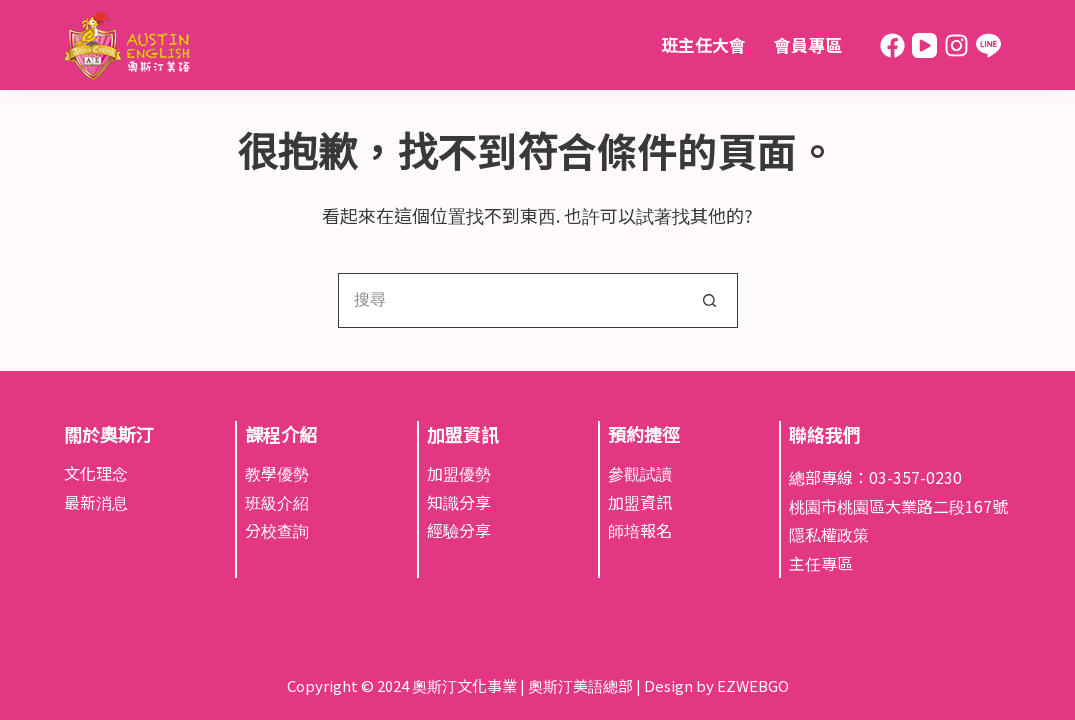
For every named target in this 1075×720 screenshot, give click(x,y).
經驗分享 (459, 530)
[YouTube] (924, 45)
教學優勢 (277, 473)
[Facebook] (892, 45)
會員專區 (808, 44)
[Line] (988, 45)
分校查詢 (277, 530)
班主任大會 (703, 44)
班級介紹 (277, 502)
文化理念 (96, 473)
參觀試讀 (640, 473)
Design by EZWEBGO (716, 685)
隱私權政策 (829, 534)
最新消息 (96, 502)
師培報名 (640, 530)
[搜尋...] (510, 300)
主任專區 (821, 563)
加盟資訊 (640, 502)
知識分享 (459, 502)
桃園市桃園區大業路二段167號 (898, 506)
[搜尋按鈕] (710, 300)
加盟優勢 (459, 473)
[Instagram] (956, 45)
